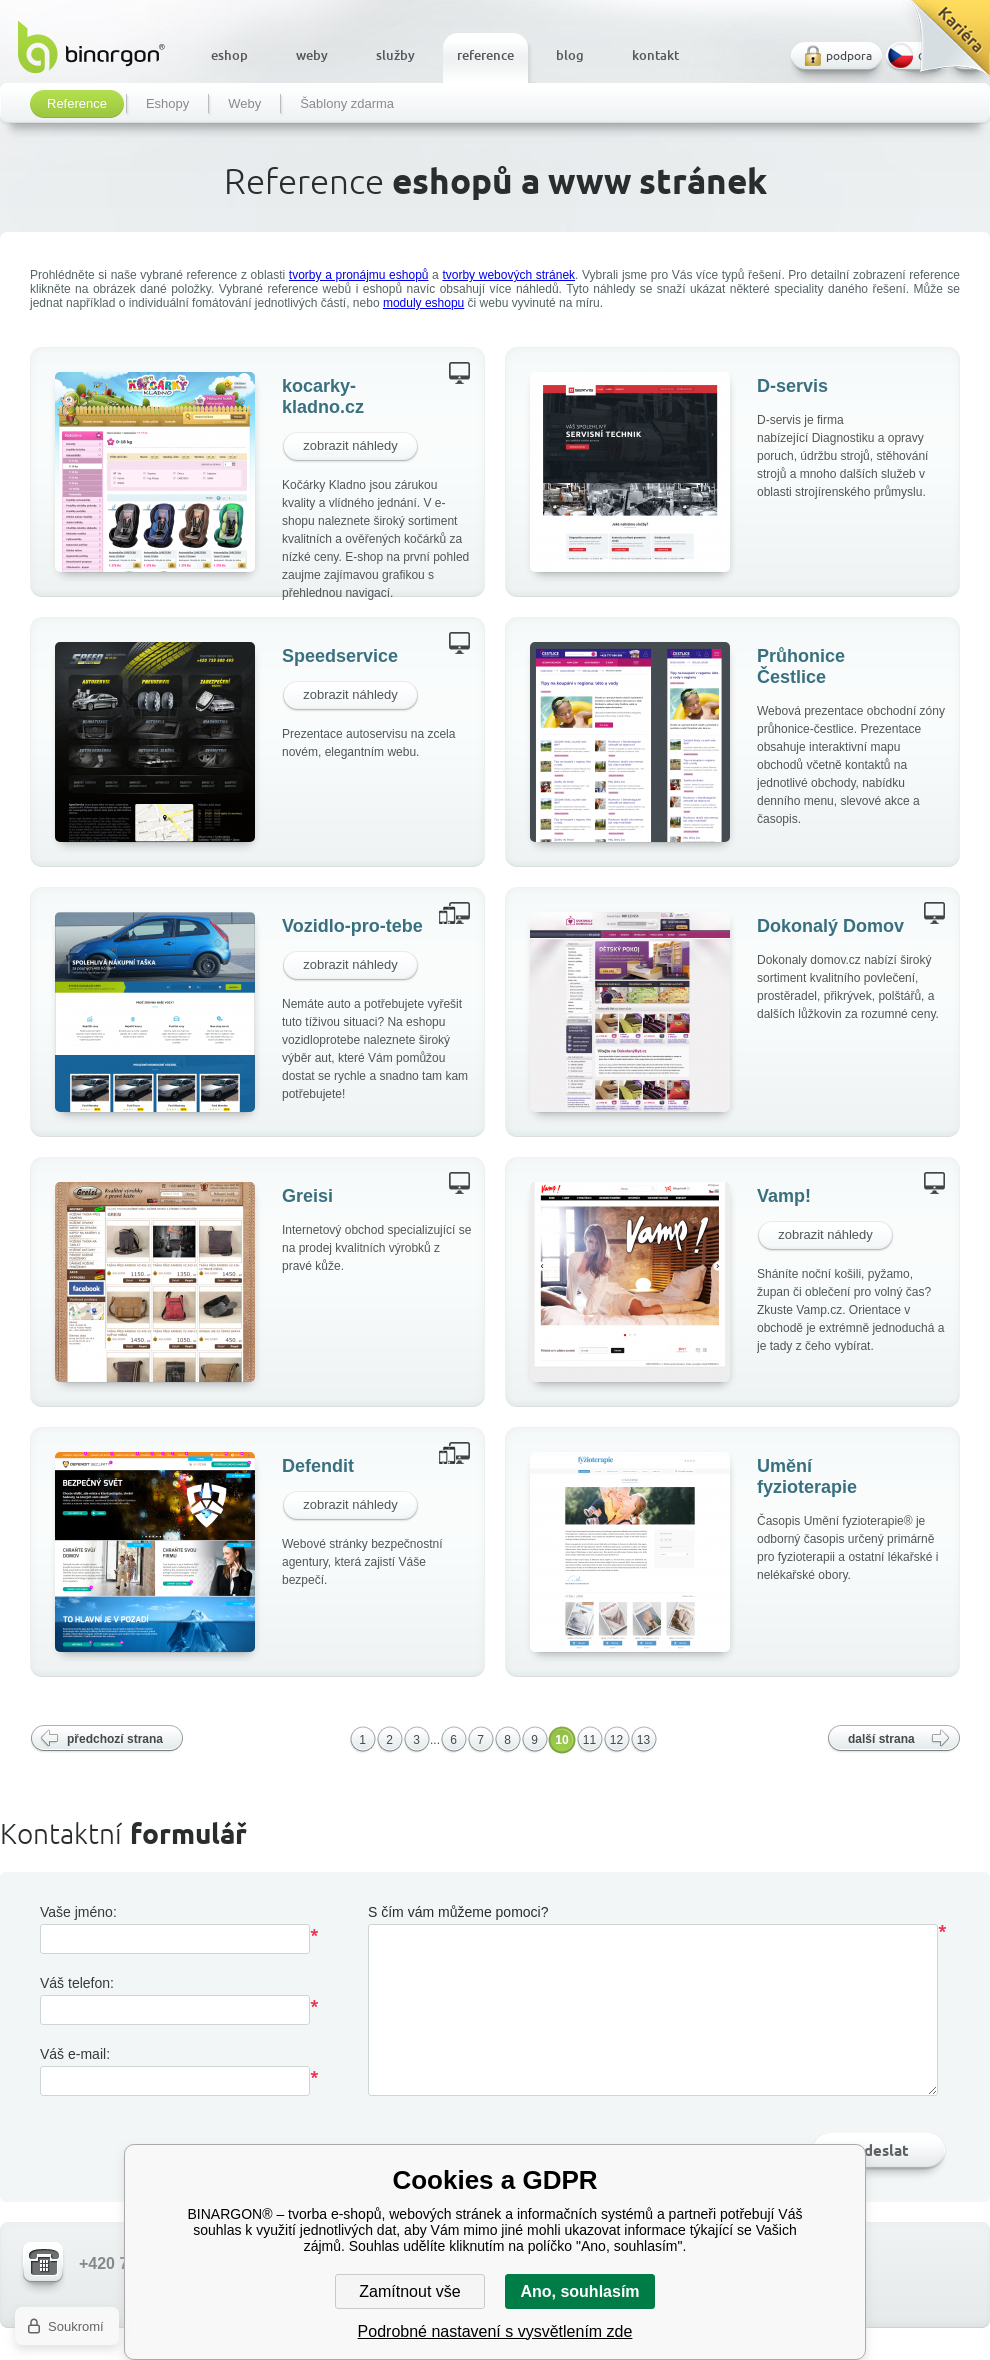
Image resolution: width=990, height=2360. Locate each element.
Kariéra (943, 45)
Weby (244, 104)
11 (589, 1740)
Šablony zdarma (347, 104)
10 (561, 1740)
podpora (849, 55)
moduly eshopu (423, 303)
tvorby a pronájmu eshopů (359, 275)
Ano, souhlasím (579, 2291)
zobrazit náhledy (350, 445)
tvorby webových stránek (508, 275)
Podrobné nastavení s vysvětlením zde (495, 2331)
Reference (77, 104)
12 (616, 1740)
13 (643, 1740)
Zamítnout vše (409, 2291)
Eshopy (167, 104)
